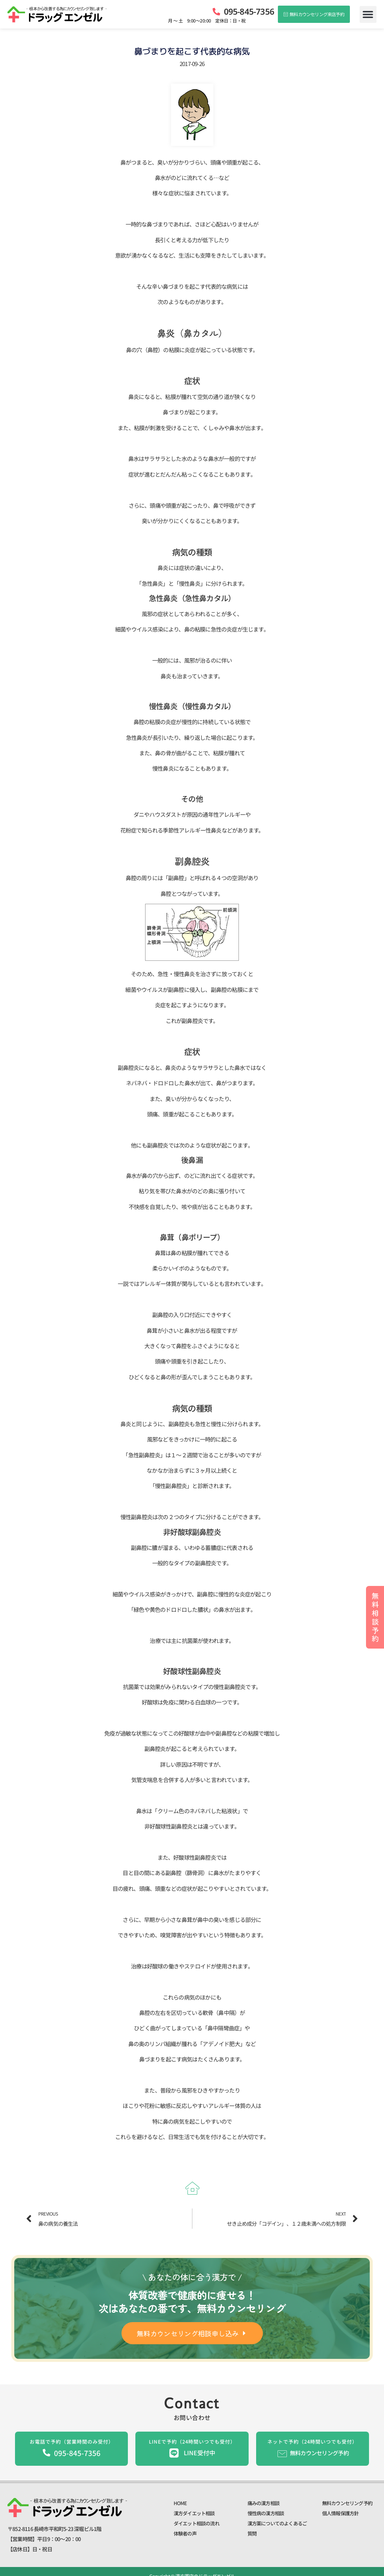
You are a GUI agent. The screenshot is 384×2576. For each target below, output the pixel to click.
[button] (368, 14)
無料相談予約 (375, 1616)
